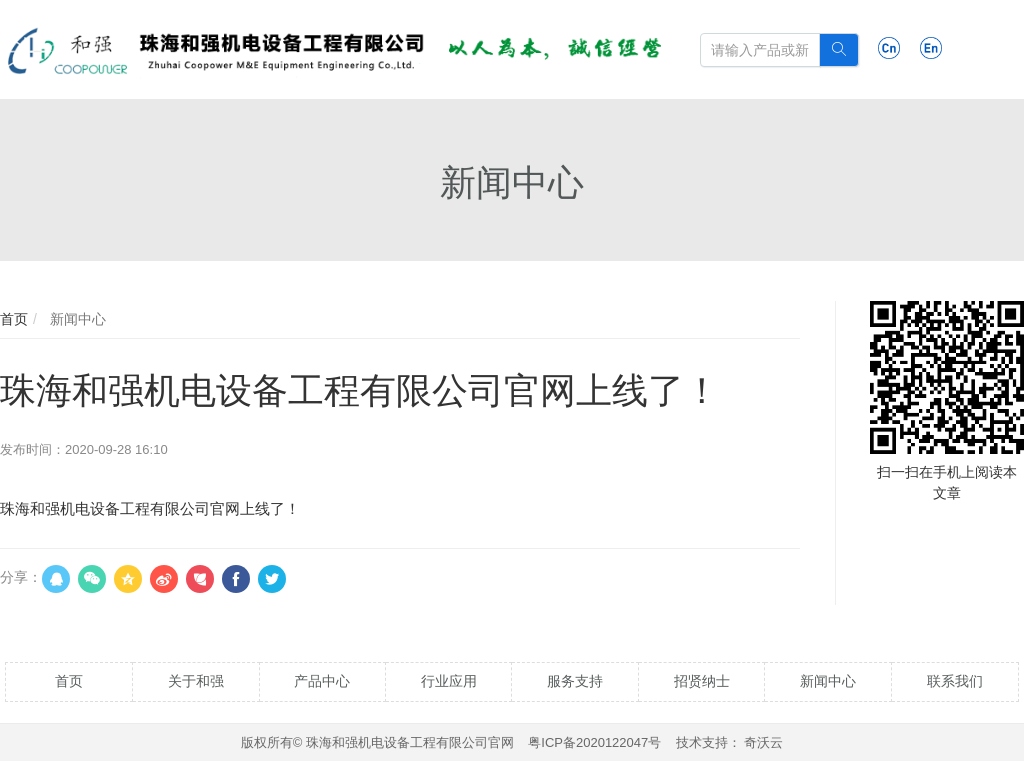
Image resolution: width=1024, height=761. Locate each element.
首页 (14, 319)
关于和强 (196, 681)
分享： (21, 577)
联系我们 (955, 681)
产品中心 (322, 681)
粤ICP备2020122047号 (594, 742)
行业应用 (449, 681)
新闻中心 (76, 319)
